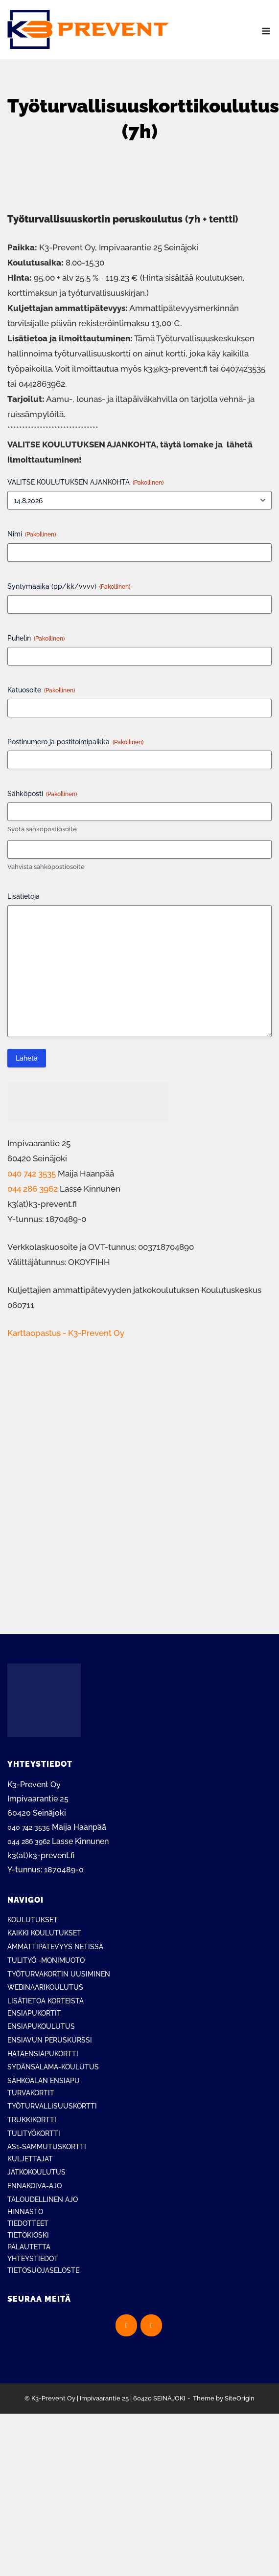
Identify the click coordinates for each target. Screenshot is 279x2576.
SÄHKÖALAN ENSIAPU (43, 2081)
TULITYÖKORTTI (33, 2133)
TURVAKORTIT (30, 2093)
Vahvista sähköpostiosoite (46, 866)
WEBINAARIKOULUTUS (45, 1987)
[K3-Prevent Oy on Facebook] (126, 2325)
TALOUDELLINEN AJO (42, 2199)
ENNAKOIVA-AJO (34, 2186)
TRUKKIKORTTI (31, 2120)
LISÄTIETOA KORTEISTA (45, 2001)
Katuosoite (41, 690)
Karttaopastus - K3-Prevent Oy (65, 1333)
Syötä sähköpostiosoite (42, 829)
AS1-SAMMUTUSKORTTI (46, 2147)
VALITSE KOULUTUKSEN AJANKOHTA (85, 482)
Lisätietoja (23, 896)
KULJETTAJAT (30, 2159)
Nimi (31, 534)
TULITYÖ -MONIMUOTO (46, 1960)
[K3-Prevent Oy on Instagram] (151, 2325)
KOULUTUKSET (32, 1920)
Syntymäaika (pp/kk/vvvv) (68, 586)
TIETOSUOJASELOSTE (43, 2270)
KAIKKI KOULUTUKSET (44, 1933)
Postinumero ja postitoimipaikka (75, 742)
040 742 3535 (31, 1173)
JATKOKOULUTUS (36, 2172)
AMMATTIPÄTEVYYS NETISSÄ (55, 1947)
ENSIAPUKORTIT (34, 2013)
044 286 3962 (32, 1189)
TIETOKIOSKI (28, 2235)
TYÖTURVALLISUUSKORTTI (52, 2106)
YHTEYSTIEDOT (32, 2259)
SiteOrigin (240, 2398)
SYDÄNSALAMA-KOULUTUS (53, 2067)
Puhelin (36, 638)
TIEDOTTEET (27, 2223)
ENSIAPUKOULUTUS (41, 2026)
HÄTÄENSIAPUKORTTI (42, 2054)
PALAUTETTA (28, 2247)
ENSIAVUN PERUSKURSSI (49, 2040)
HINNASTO (25, 2212)
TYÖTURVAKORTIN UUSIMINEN (58, 1974)
